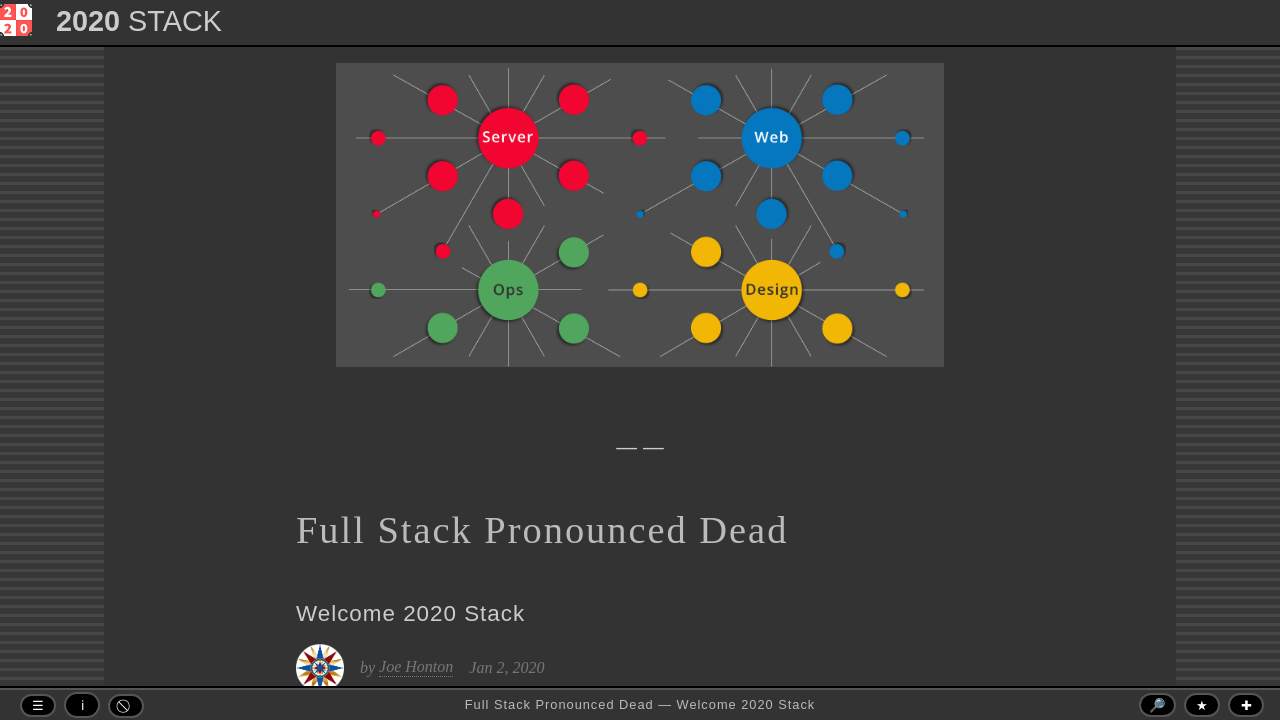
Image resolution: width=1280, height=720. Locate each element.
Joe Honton (416, 666)
